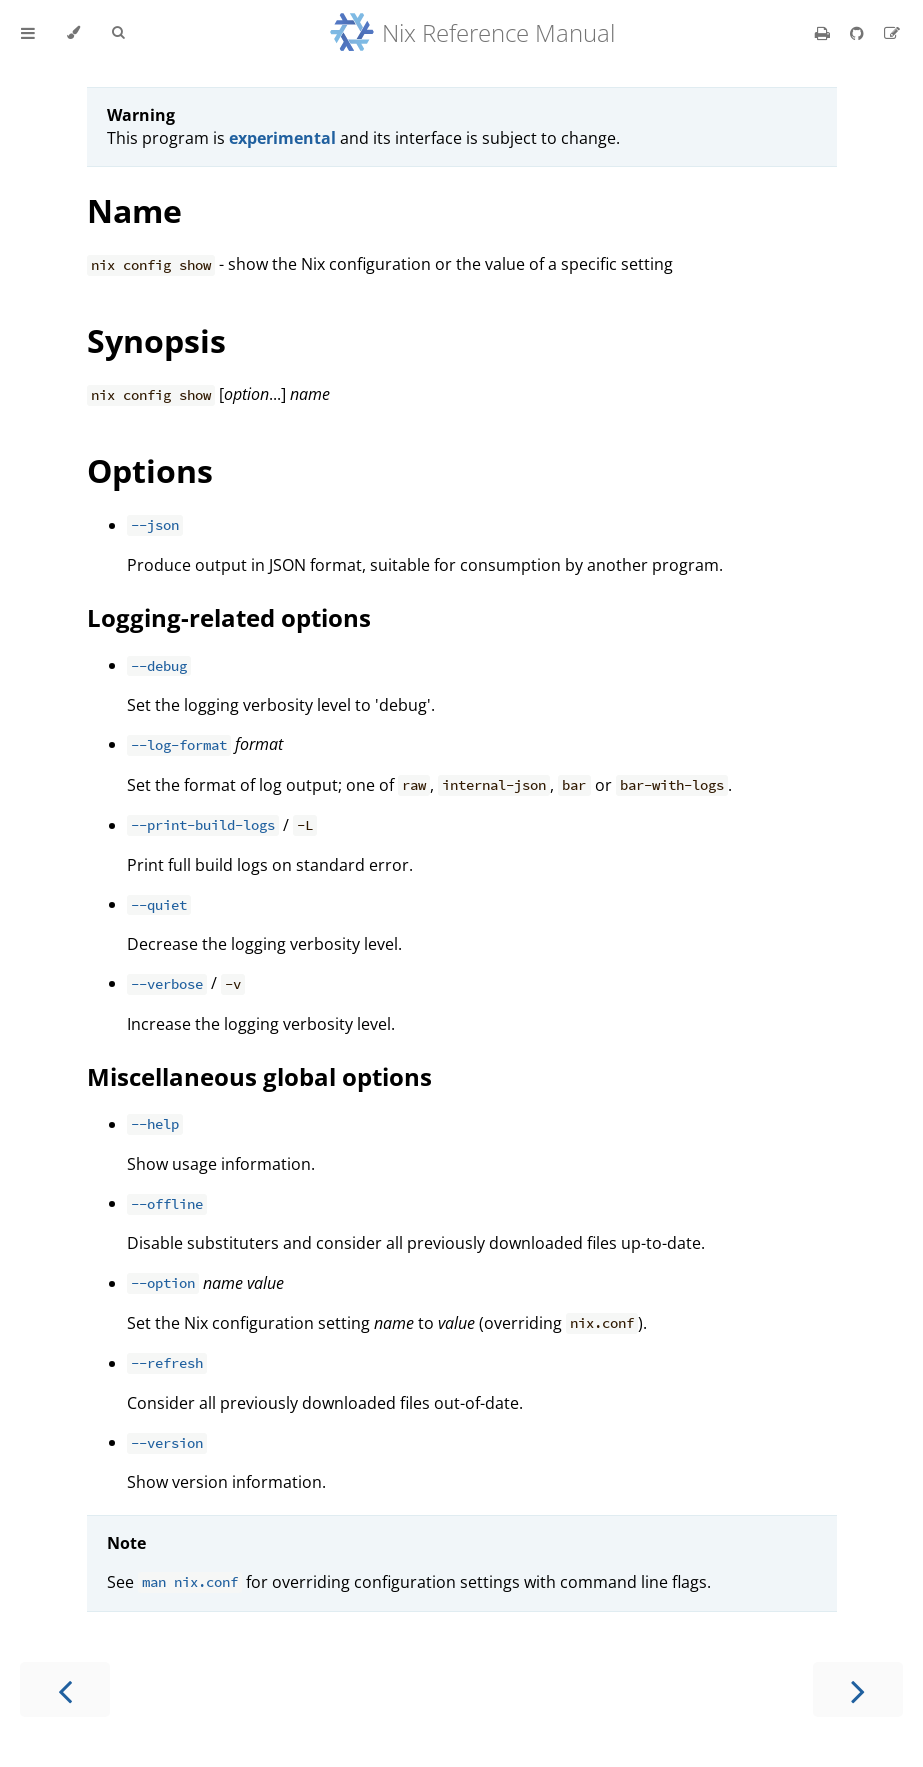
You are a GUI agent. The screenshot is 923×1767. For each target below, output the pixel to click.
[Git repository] (859, 33)
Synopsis (156, 340)
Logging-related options (229, 617)
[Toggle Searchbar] (118, 33)
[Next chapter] (858, 1689)
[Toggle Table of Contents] (28, 33)
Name (134, 210)
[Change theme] (73, 33)
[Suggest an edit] (892, 33)
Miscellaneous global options (259, 1076)
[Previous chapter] (65, 1689)
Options (150, 470)
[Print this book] (824, 33)
